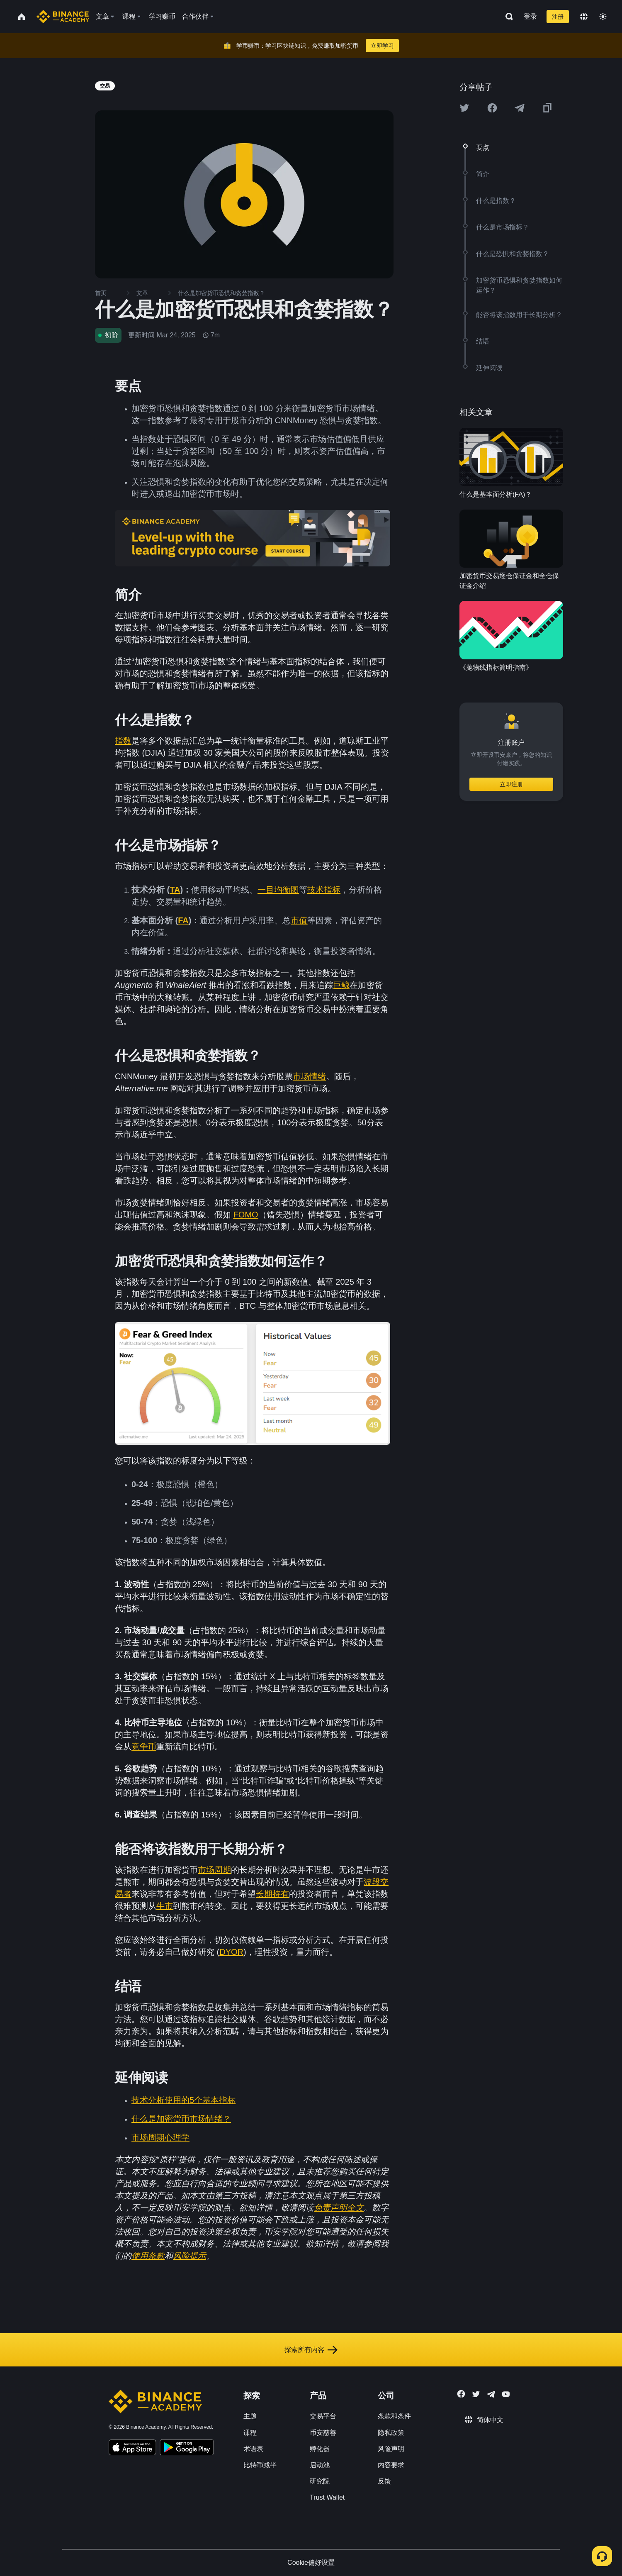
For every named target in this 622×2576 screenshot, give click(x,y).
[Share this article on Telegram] (520, 108)
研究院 (320, 2481)
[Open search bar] (506, 16)
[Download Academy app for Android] (187, 2448)
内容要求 (391, 2465)
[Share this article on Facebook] (492, 108)
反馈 (384, 2481)
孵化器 (320, 2448)
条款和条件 (394, 2416)
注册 (558, 16)
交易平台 (323, 2416)
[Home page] (62, 16)
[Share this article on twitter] (464, 108)
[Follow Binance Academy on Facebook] (461, 2394)
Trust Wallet (327, 2497)
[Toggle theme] (603, 16)
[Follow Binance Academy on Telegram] (491, 2394)
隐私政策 (391, 2432)
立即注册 (511, 784)
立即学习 (382, 45)
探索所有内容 (311, 2350)
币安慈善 (323, 2432)
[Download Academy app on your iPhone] (132, 2448)
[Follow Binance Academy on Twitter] (476, 2394)
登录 (530, 16)
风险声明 (391, 2448)
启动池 (320, 2465)
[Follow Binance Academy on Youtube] (506, 2394)
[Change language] (584, 16)
